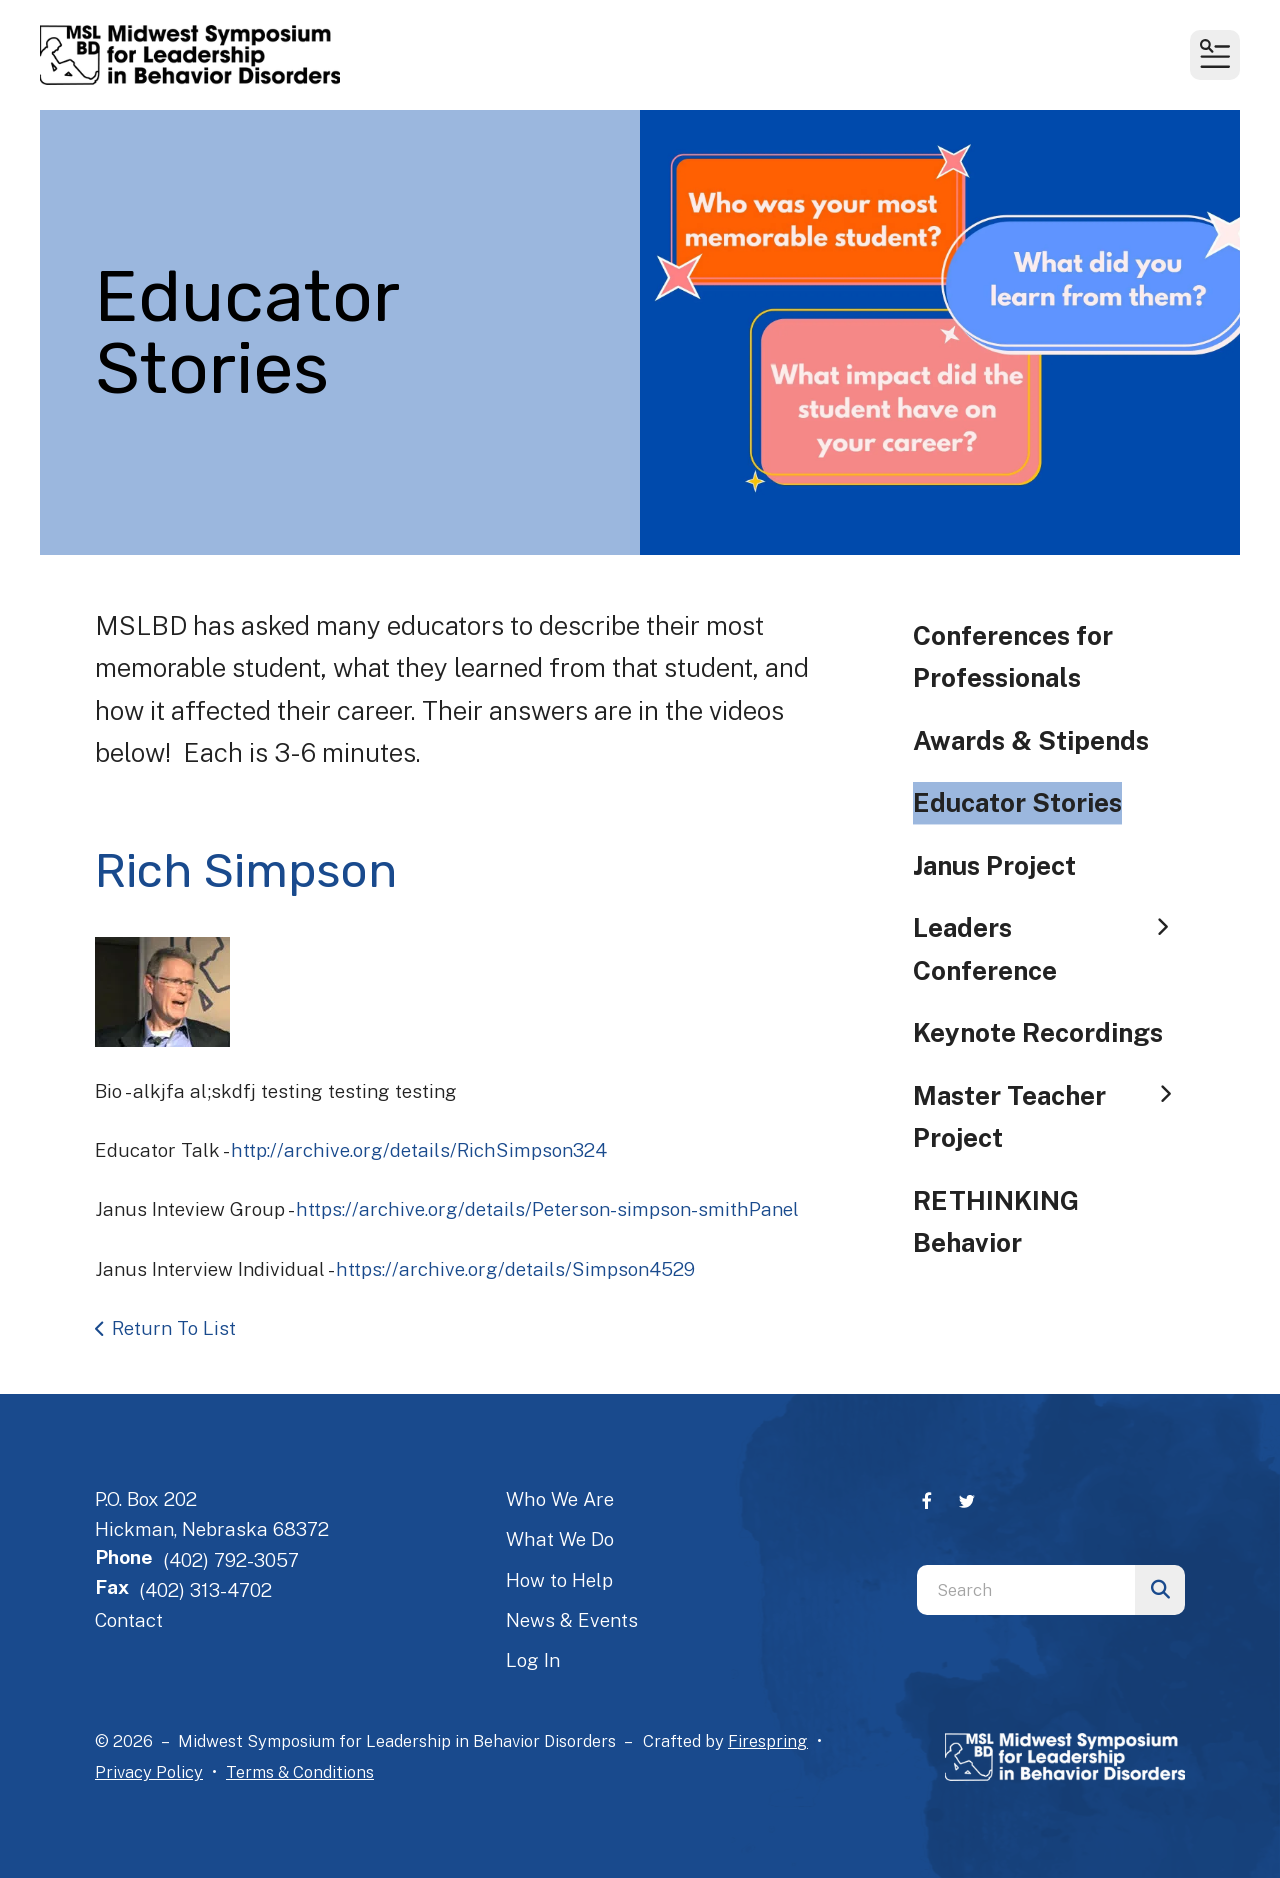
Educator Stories (1017, 802)
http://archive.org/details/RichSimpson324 (419, 1150)
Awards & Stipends (1031, 740)
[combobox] (1026, 1590)
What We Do (560, 1539)
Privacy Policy (149, 1772)
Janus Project (994, 865)
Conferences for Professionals (1013, 656)
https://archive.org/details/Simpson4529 (515, 1269)
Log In (533, 1660)
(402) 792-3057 (231, 1560)
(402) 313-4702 (205, 1590)
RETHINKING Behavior (996, 1221)
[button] (1215, 55)
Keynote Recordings (1038, 1032)
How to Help (559, 1580)
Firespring (768, 1741)
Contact (129, 1620)
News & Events (572, 1620)
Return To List (174, 1328)
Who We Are (560, 1499)
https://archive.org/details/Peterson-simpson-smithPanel (547, 1209)
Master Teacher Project (1049, 1116)
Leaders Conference (1049, 948)
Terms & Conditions (300, 1772)
